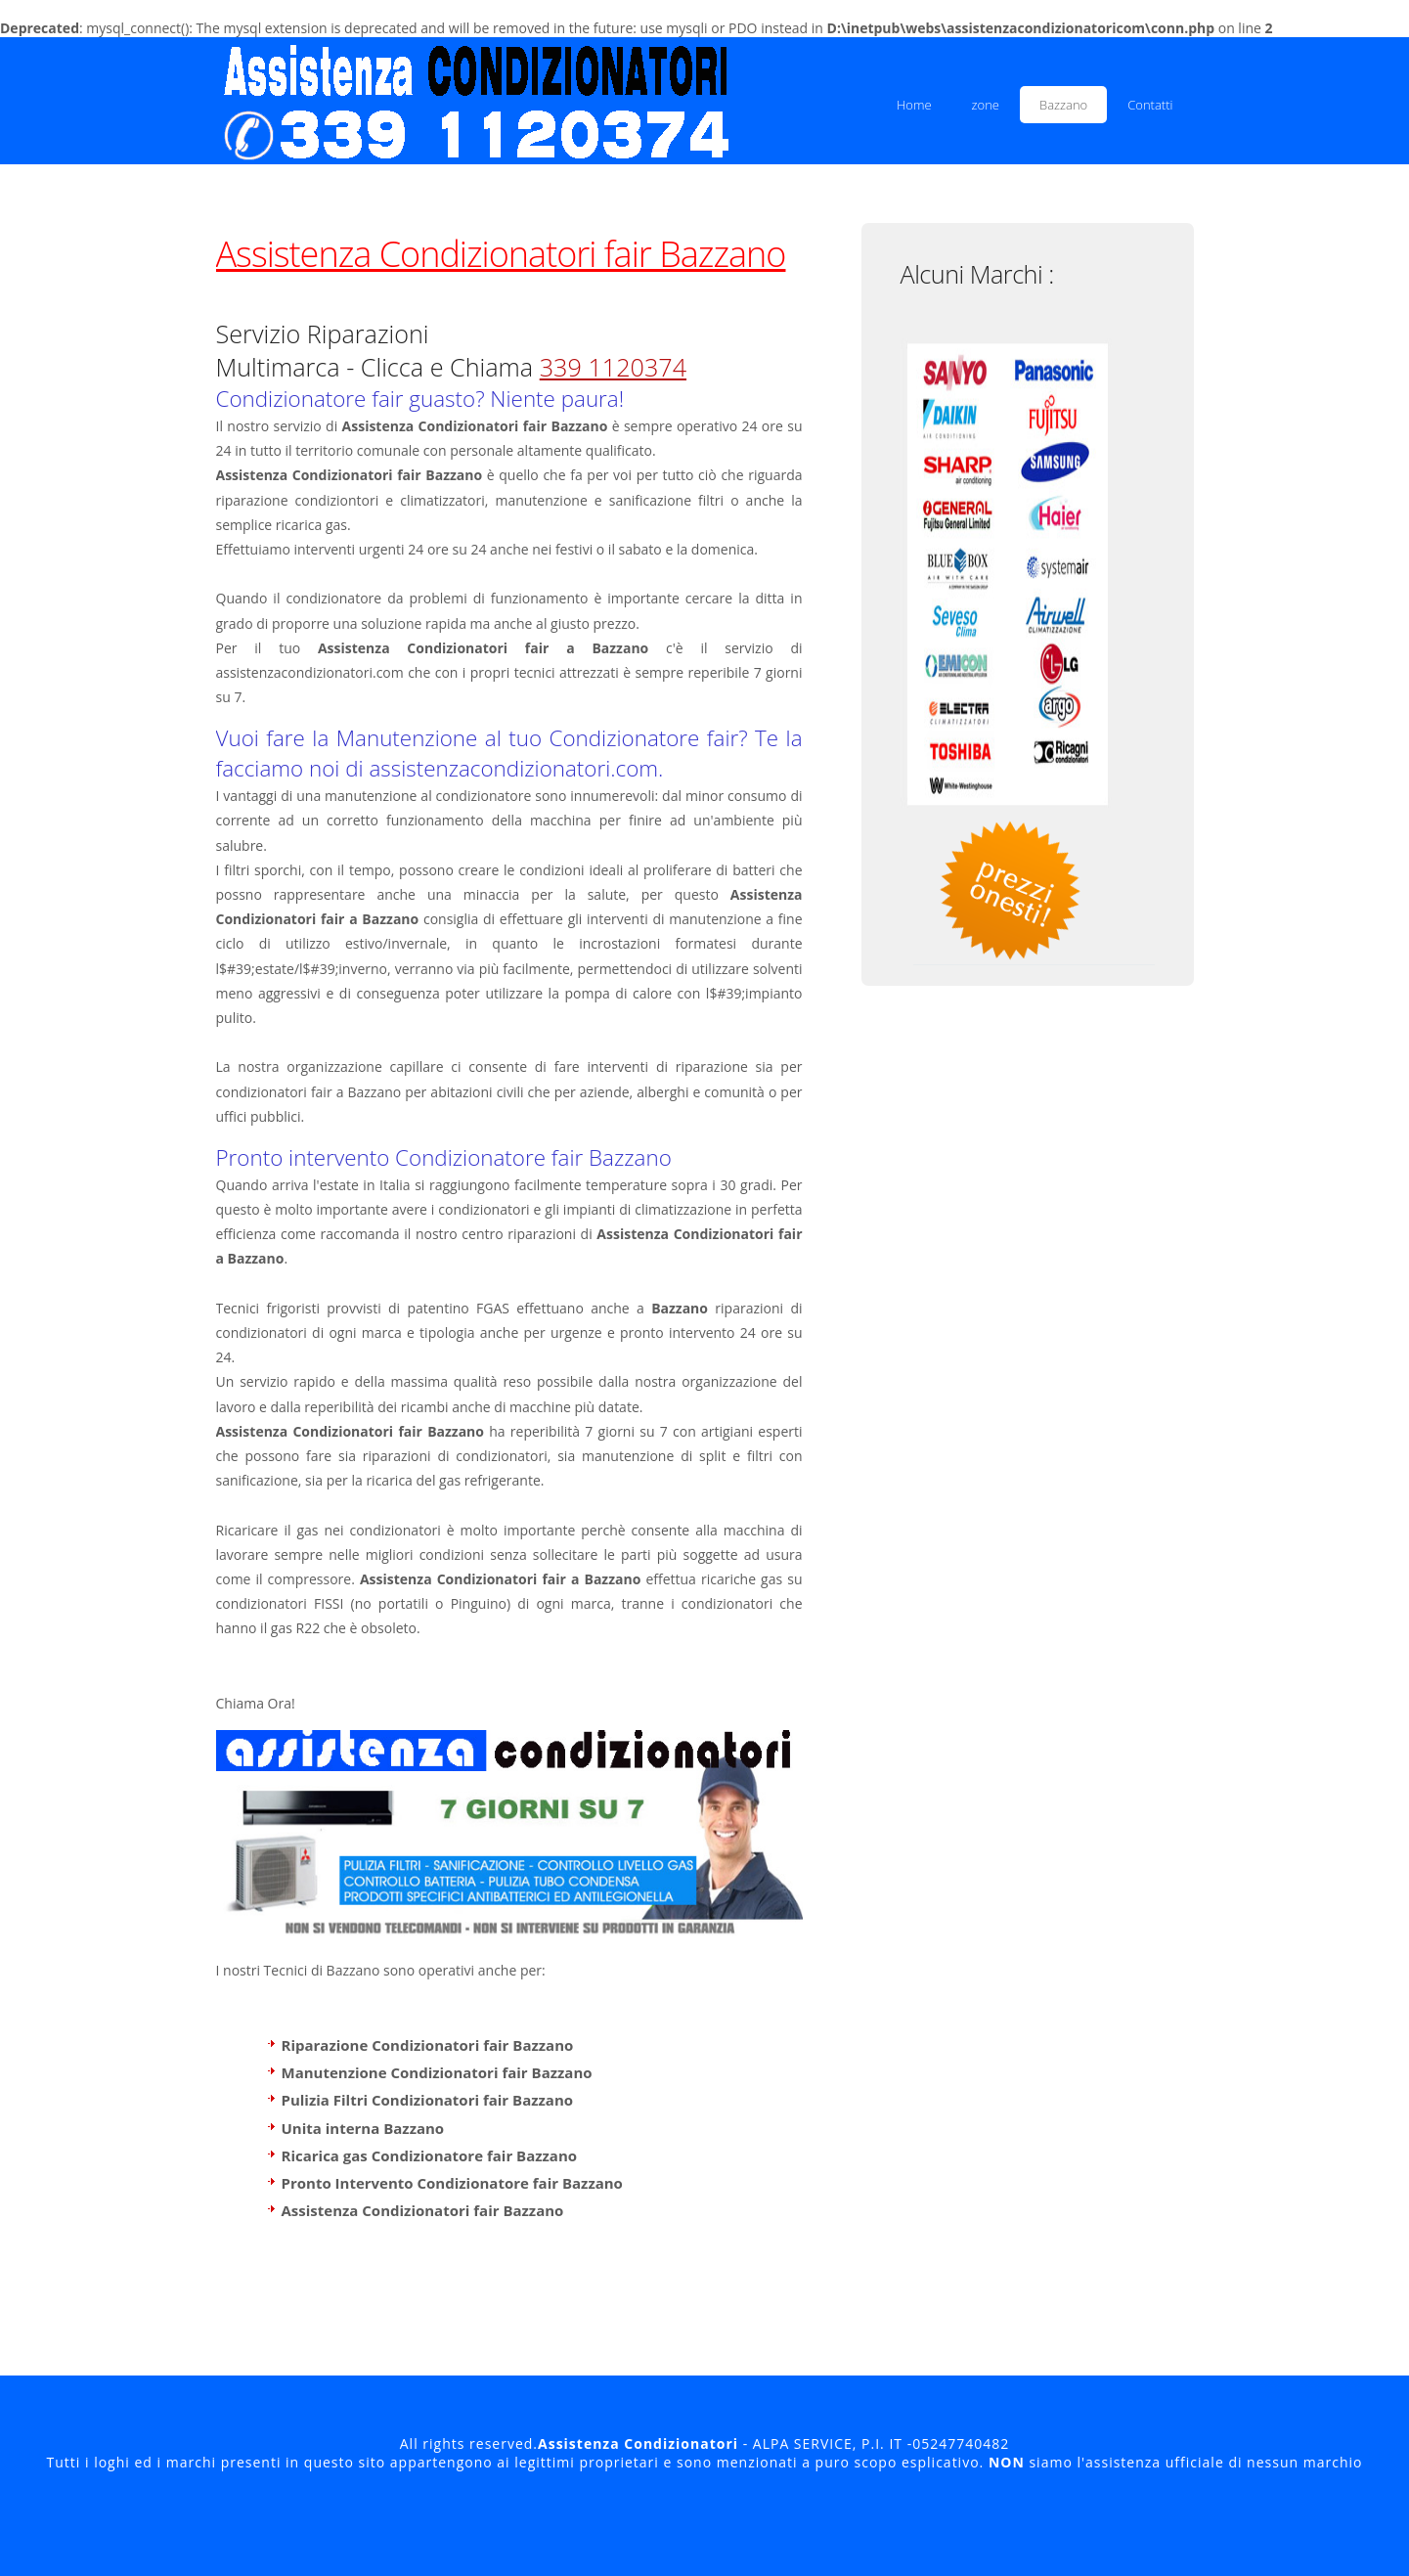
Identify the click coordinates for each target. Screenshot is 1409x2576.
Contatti (1149, 104)
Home (914, 104)
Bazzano (1063, 104)
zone (985, 104)
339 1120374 (613, 366)
